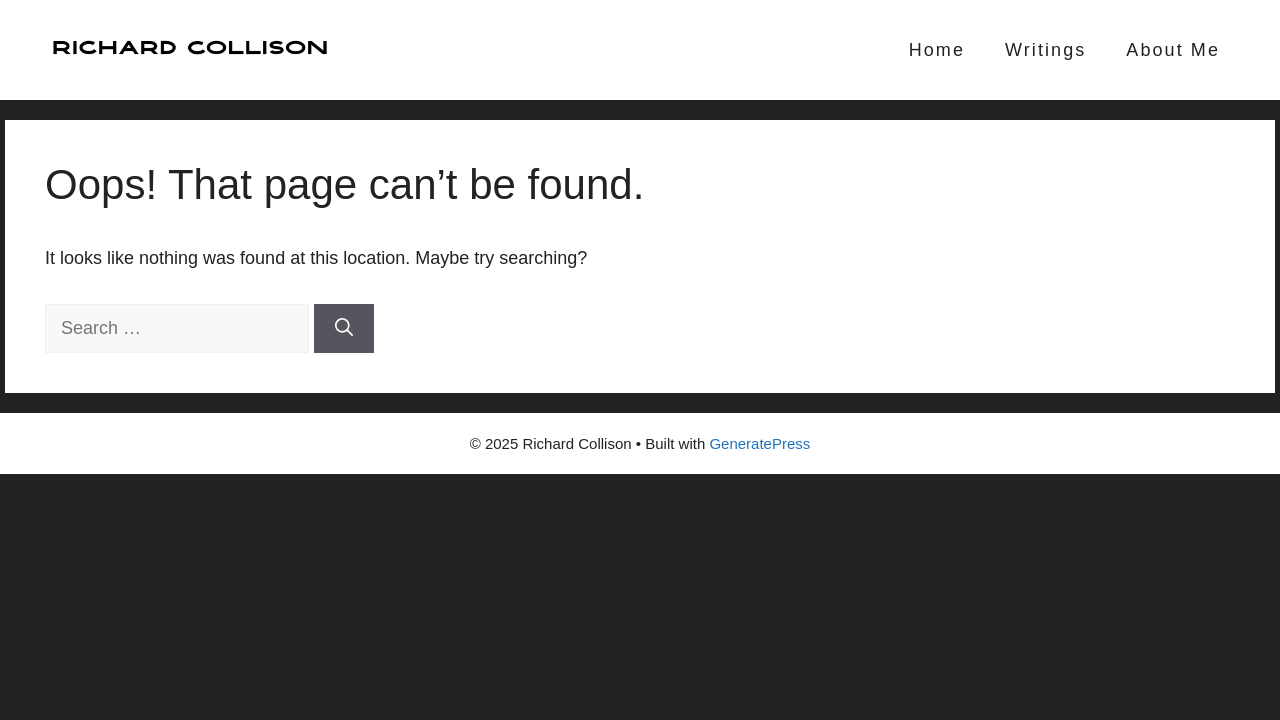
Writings (1045, 50)
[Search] (344, 328)
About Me (1173, 50)
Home (937, 50)
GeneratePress (759, 443)
